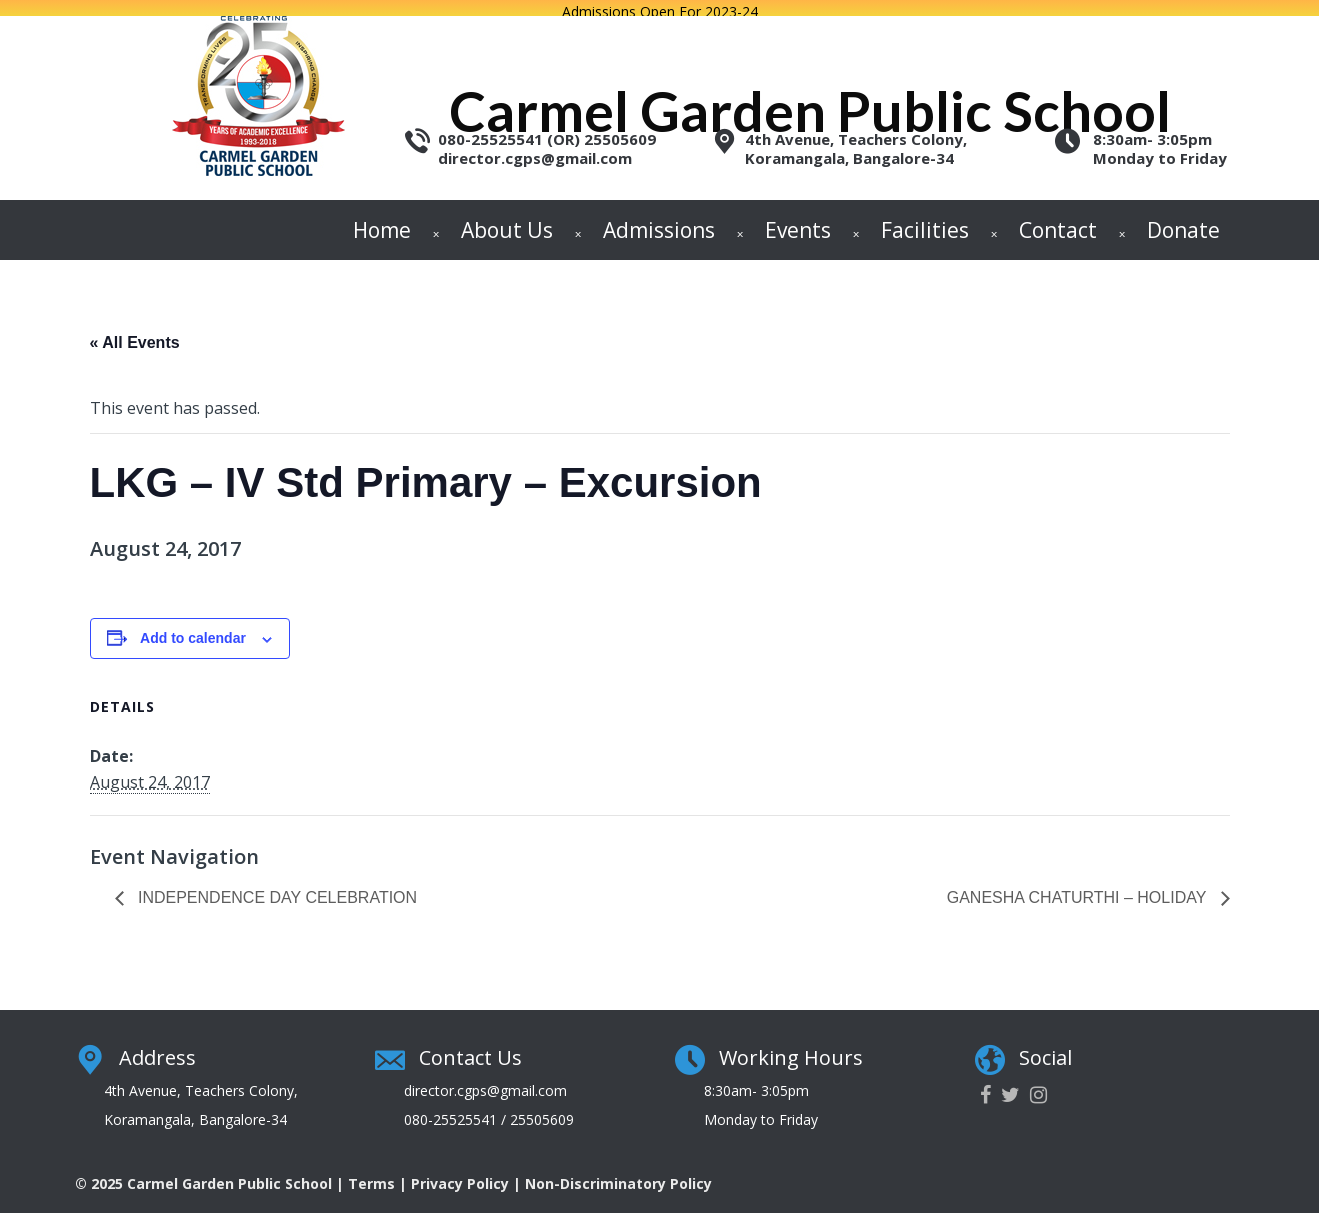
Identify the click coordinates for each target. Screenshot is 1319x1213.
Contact (1058, 217)
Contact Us (470, 1044)
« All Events (135, 330)
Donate (1183, 217)
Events (798, 217)
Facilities (925, 217)
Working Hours (791, 1044)
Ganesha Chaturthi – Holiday (1079, 885)
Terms (371, 1170)
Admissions (659, 217)
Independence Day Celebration (276, 885)
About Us (507, 217)
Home (382, 217)
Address (157, 1044)
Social (1045, 1044)
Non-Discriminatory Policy (618, 1170)
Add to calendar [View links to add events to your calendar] (193, 626)
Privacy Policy (460, 1170)
